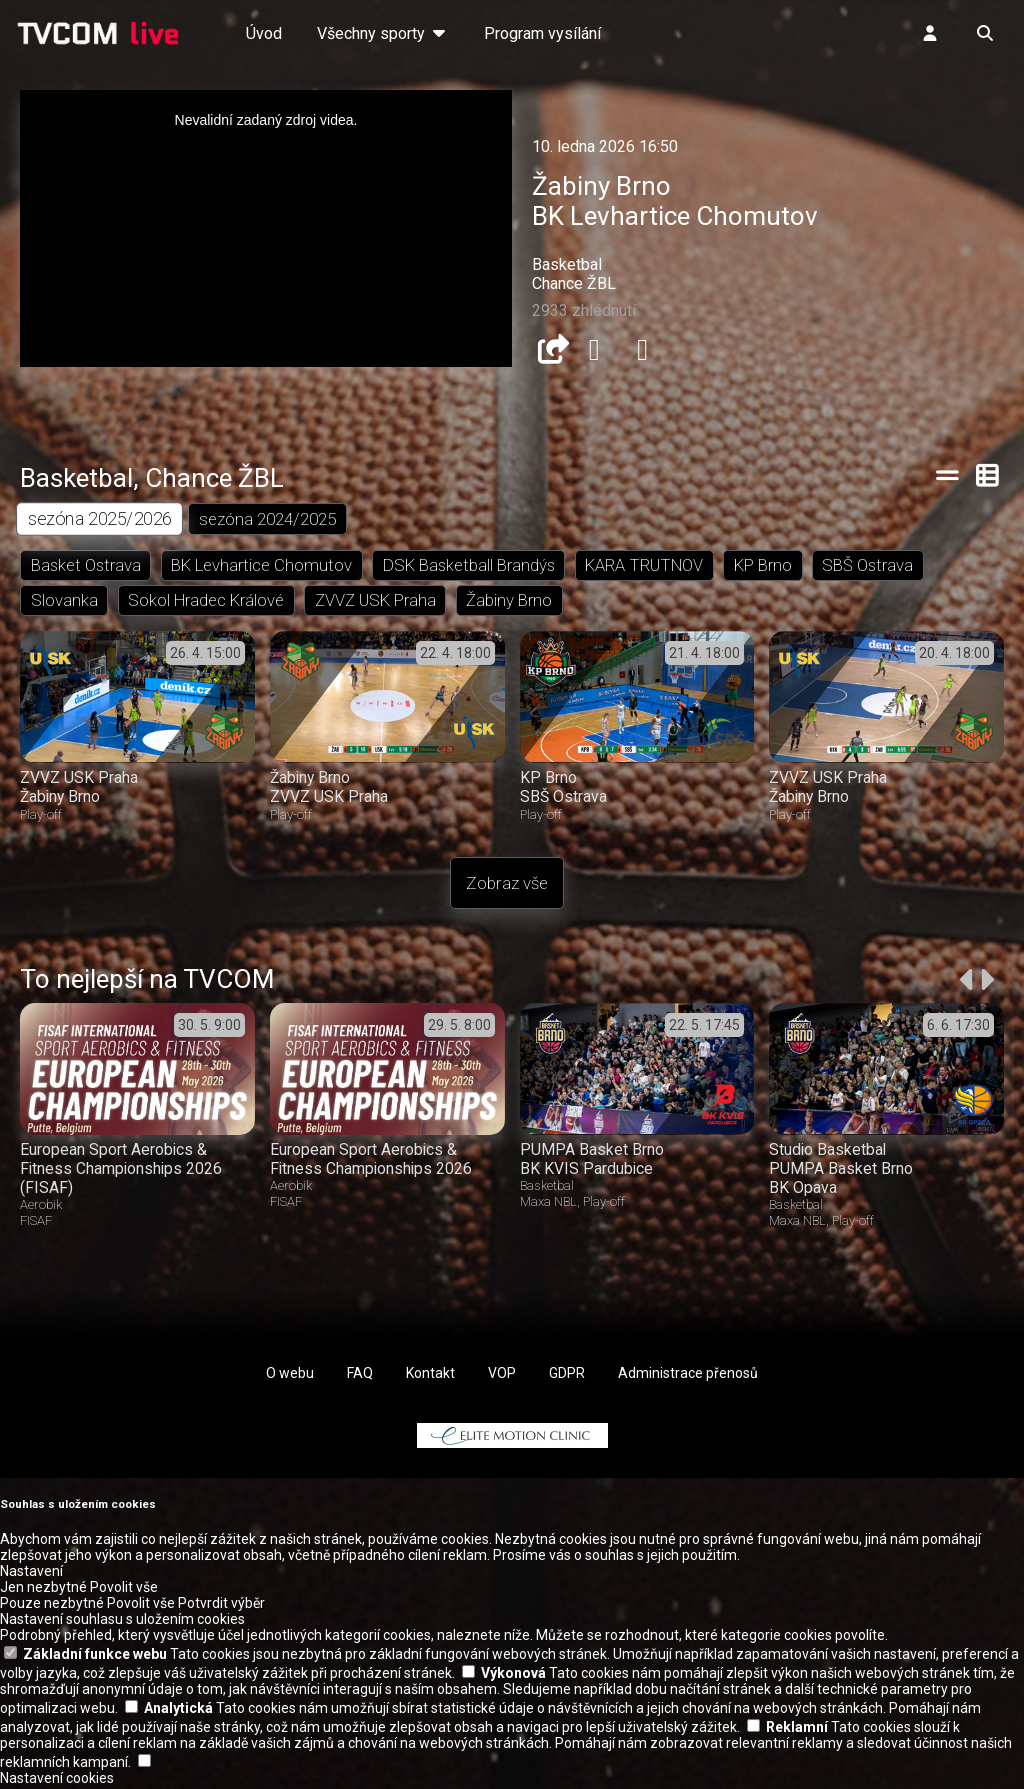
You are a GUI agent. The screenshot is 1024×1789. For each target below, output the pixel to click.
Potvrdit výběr (221, 1606)
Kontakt (430, 1376)
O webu (290, 1376)
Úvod (264, 33)
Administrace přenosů (688, 1376)
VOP (502, 1376)
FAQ (360, 1376)
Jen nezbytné (43, 1590)
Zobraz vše (507, 886)
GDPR (567, 1376)
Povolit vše (124, 1590)
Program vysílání (542, 33)
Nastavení (31, 1574)
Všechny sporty (383, 33)
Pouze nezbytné (52, 1606)
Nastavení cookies (57, 1781)
